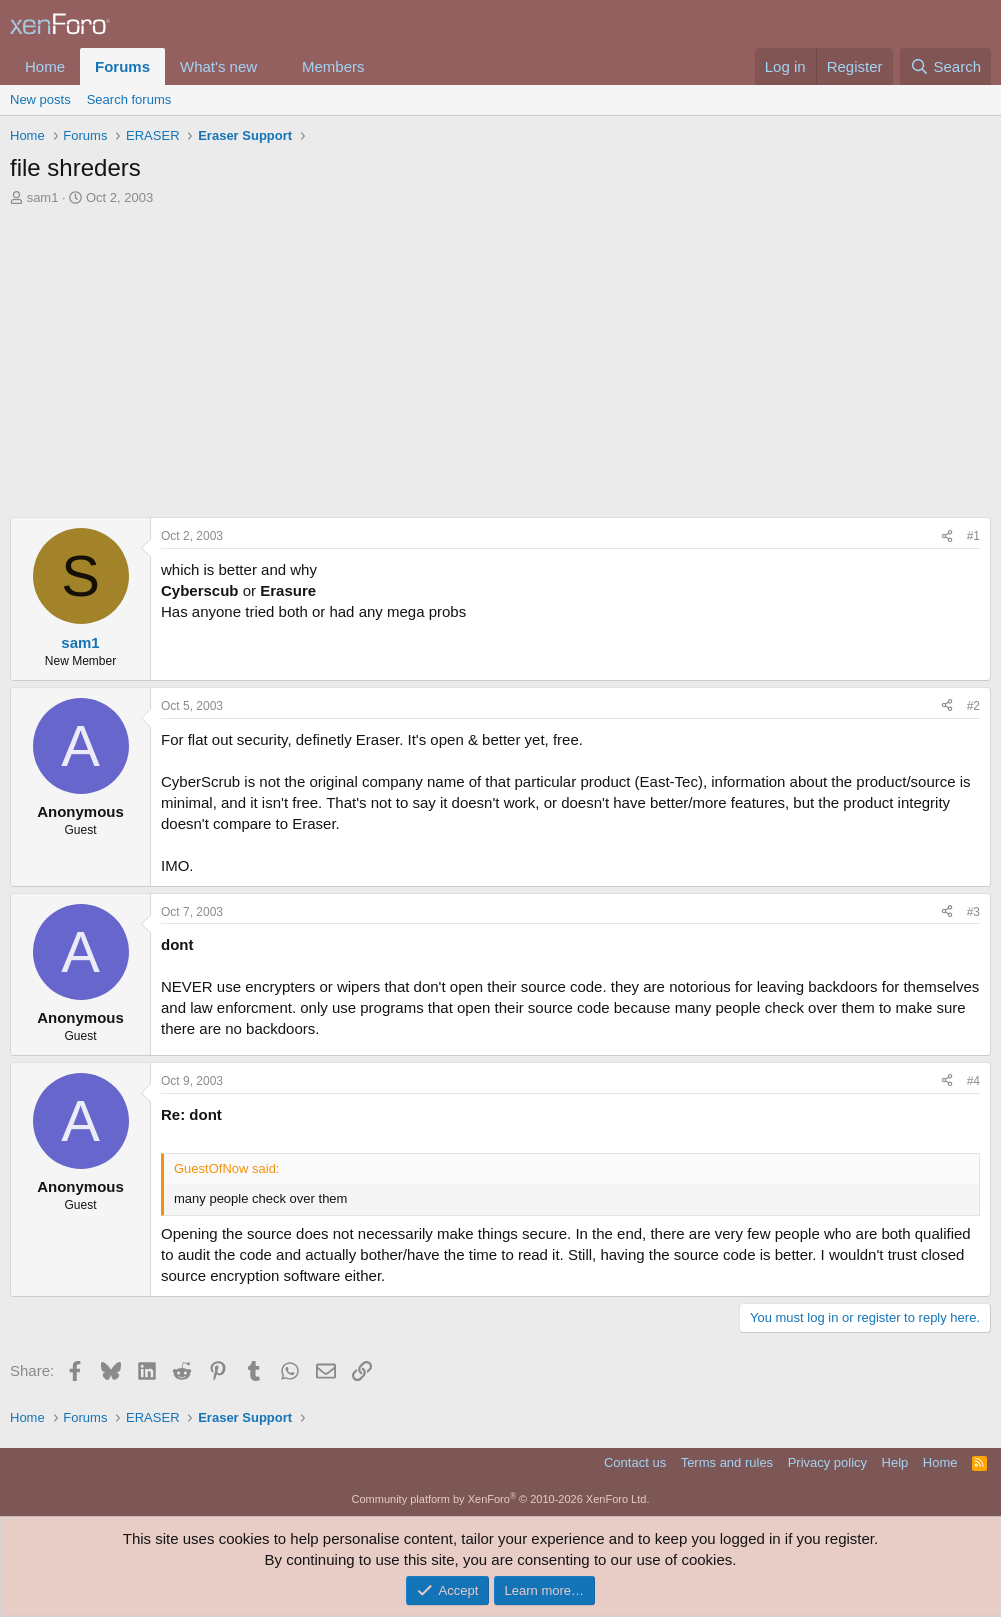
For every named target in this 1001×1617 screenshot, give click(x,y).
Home (45, 66)
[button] (273, 66)
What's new (218, 66)
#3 (973, 912)
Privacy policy (827, 1462)
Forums (122, 66)
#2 (973, 706)
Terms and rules (727, 1462)
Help (895, 1462)
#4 (973, 1081)
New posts (40, 99)
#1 (973, 536)
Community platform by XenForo (501, 1499)
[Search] (945, 66)
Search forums (129, 99)
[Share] (947, 536)
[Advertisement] (500, 357)
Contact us (635, 1462)
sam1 (43, 197)
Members (333, 66)
